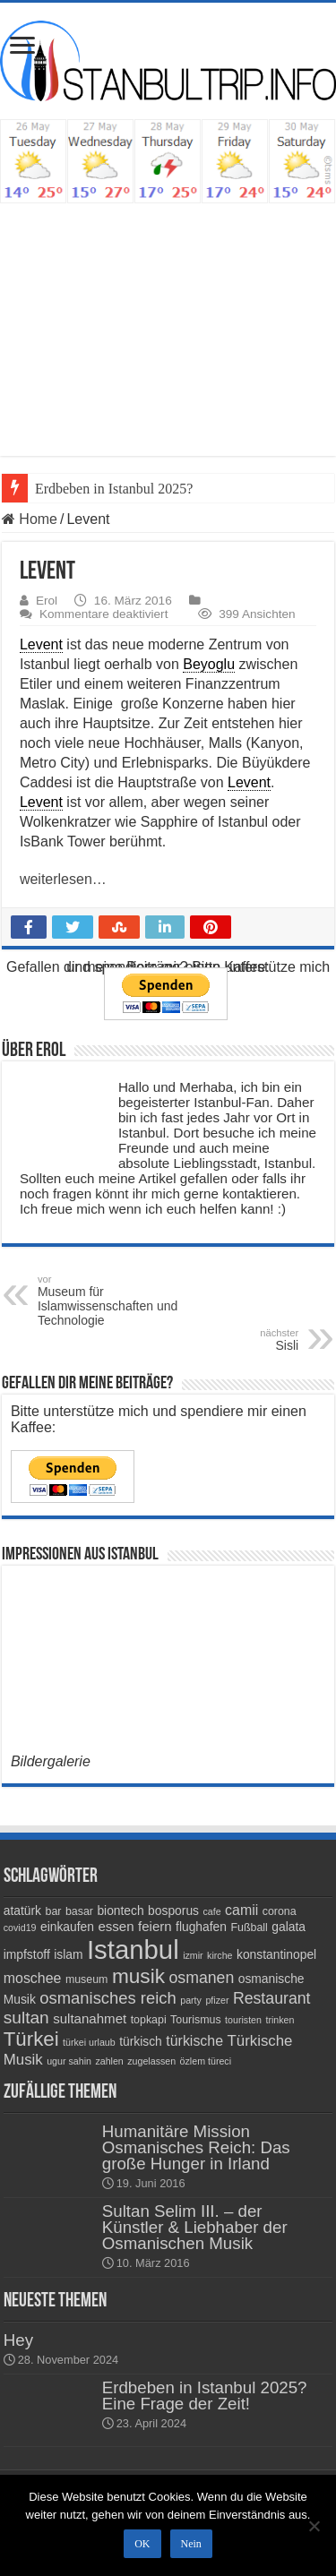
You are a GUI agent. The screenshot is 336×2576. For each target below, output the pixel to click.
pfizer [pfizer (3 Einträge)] (216, 2000)
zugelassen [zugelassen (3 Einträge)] (151, 2061)
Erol (46, 600)
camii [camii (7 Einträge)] (241, 1910)
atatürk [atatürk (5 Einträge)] (22, 1910)
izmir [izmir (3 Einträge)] (193, 1955)
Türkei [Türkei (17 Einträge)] (31, 2039)
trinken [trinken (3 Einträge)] (279, 2019)
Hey (18, 2340)
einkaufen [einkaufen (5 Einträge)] (67, 1926)
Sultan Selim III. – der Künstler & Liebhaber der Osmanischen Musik (195, 2227)
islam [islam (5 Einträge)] (68, 1954)
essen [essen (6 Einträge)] (116, 1926)
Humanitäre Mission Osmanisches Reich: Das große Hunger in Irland (196, 2147)
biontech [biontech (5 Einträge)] (120, 1910)
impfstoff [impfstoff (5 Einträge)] (27, 1954)
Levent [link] (41, 644)
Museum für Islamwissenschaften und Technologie (129, 1300)
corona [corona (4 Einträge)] (280, 1911)
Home (29, 519)
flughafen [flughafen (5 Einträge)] (201, 1926)
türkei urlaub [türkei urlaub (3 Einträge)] (89, 2042)
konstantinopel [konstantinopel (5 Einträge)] (276, 1954)
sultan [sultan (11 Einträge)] (26, 2017)
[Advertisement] (168, 320)
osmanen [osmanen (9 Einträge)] (201, 1978)
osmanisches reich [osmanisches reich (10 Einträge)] (107, 1997)
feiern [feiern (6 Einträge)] (155, 1926)
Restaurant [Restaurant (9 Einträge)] (272, 1998)
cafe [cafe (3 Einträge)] (211, 1911)
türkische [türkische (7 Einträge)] (194, 2040)
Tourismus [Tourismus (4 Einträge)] (195, 2020)
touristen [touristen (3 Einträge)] (243, 2019)
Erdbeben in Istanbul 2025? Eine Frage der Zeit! (204, 2395)
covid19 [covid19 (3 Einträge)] (20, 1927)
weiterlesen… (63, 879)
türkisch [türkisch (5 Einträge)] (140, 2041)
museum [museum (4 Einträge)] (86, 1979)
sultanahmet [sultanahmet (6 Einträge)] (89, 2018)
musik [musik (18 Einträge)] (138, 1976)
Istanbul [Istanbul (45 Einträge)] (133, 1949)
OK (142, 2543)
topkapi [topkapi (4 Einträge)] (149, 2020)
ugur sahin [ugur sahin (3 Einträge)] (69, 2061)
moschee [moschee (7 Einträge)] (33, 1978)
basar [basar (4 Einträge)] (79, 1911)
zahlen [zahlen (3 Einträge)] (109, 2061)
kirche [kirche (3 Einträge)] (219, 1955)
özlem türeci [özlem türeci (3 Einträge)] (205, 2061)
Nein (191, 2543)
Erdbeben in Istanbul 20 (103, 488)
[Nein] (314, 2526)
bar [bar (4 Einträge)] (53, 1911)
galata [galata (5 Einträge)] (288, 1926)
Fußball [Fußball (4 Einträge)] (248, 1927)
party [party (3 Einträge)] (191, 2000)
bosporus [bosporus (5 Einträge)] (173, 1910)
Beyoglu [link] (209, 664)
